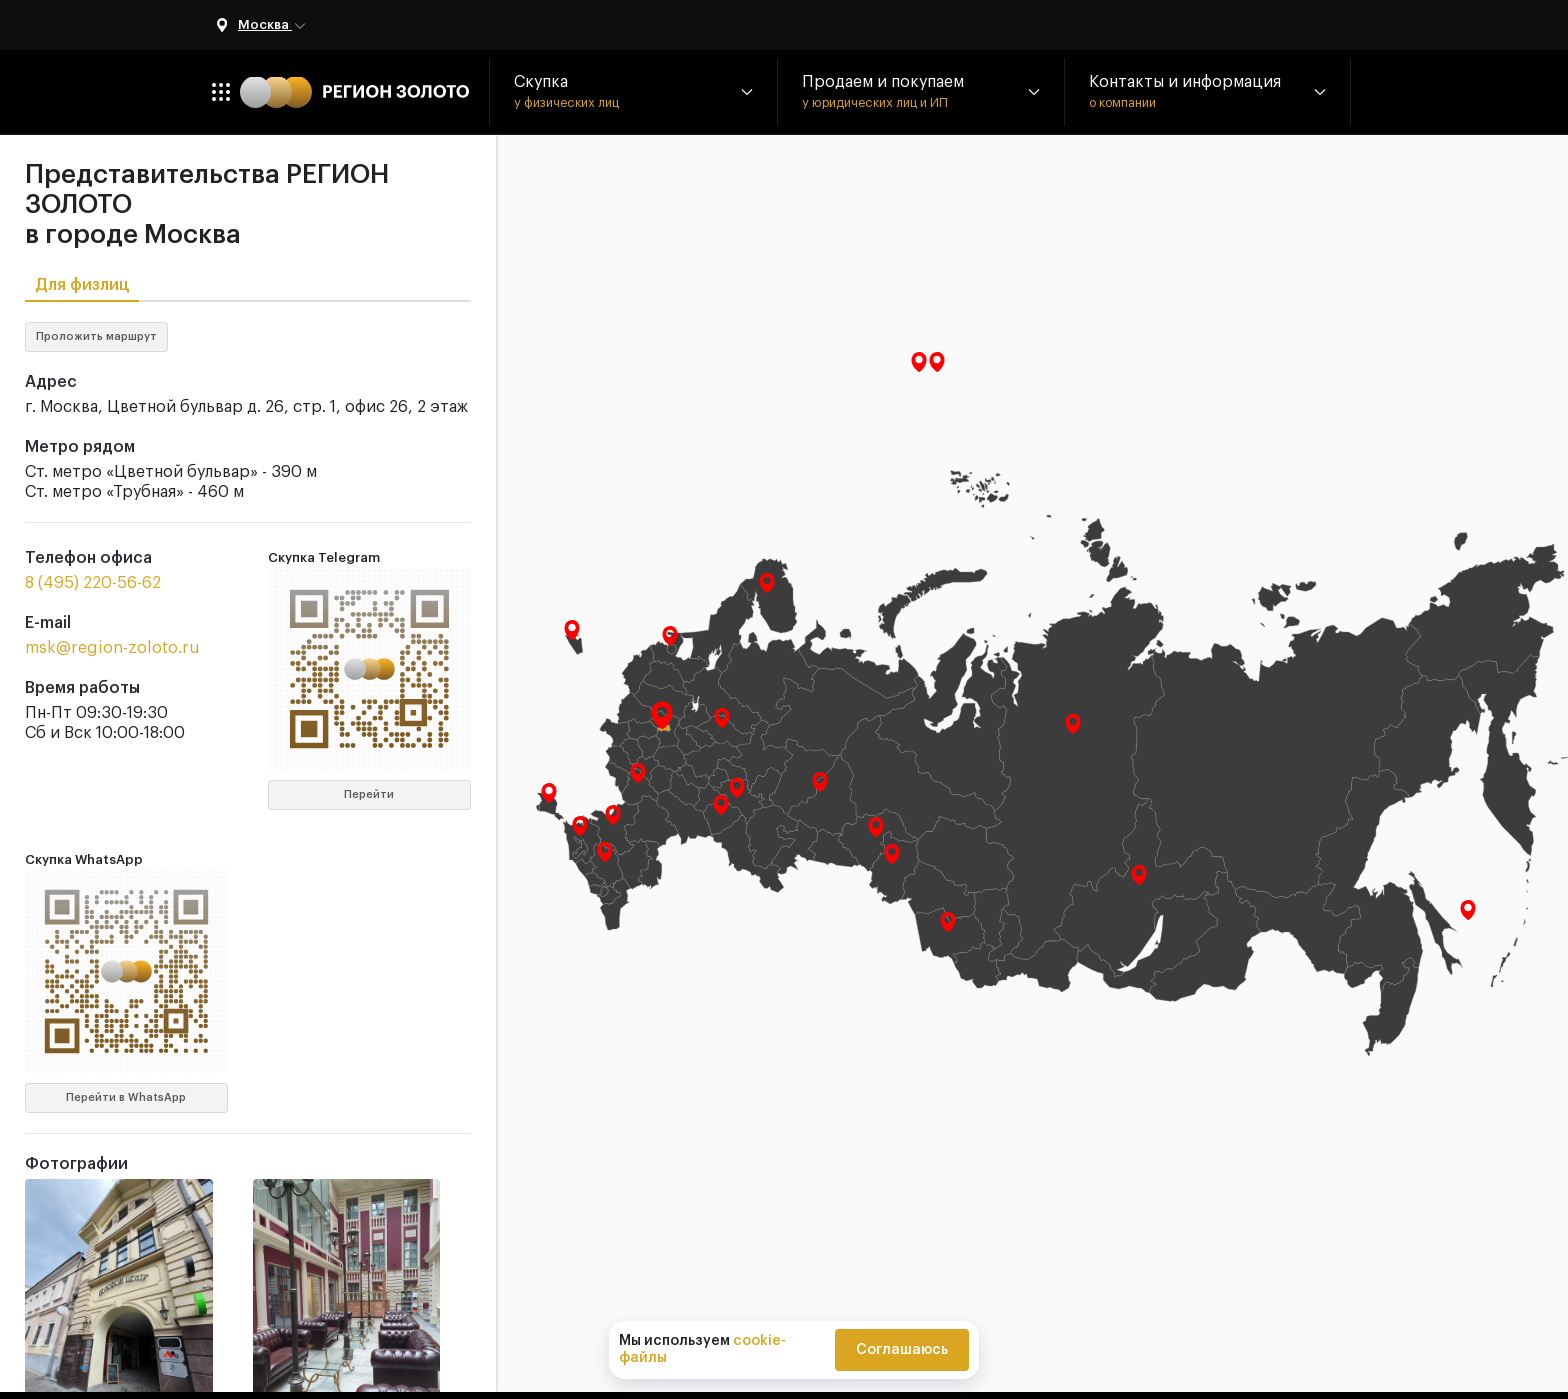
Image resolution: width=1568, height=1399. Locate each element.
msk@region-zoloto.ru (112, 648)
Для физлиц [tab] (82, 285)
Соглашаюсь (902, 1350)
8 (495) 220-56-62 (93, 583)
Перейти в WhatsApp (126, 1097)
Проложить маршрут (96, 336)
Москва (273, 26)
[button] (633, 92)
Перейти (369, 794)
